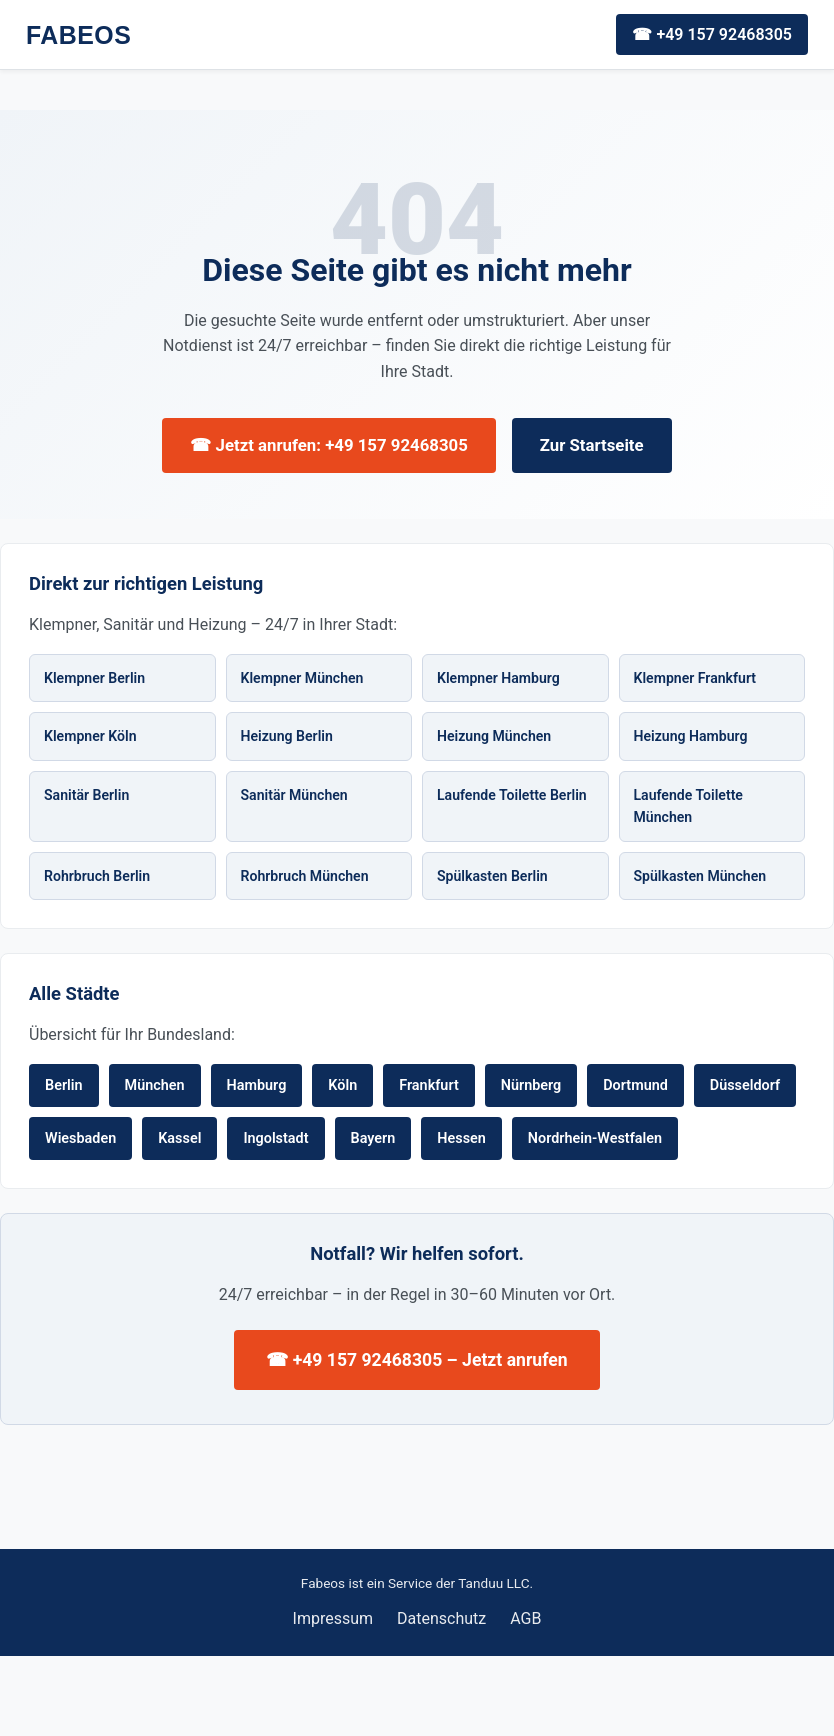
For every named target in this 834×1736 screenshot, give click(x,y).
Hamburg (257, 1085)
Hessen (461, 1138)
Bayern (373, 1138)
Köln (342, 1085)
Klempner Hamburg (498, 678)
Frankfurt (429, 1085)
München (155, 1085)
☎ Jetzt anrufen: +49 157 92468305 (328, 445)
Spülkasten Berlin (492, 876)
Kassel (179, 1138)
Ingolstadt (275, 1138)
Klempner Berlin (94, 678)
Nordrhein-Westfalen (595, 1138)
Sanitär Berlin (86, 795)
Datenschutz (441, 1618)
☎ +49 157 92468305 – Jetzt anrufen (416, 1360)
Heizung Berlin (287, 736)
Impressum (333, 1618)
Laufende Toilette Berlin (512, 795)
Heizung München (494, 736)
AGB (525, 1618)
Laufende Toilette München (688, 806)
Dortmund (635, 1085)
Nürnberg (531, 1085)
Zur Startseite (592, 445)
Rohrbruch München (305, 876)
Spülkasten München (700, 876)
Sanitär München (294, 795)
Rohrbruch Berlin (97, 876)
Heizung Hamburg (691, 736)
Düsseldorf (745, 1085)
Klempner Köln (90, 736)
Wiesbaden (80, 1138)
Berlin (64, 1085)
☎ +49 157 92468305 (712, 34)
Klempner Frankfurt (695, 678)
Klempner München (302, 678)
